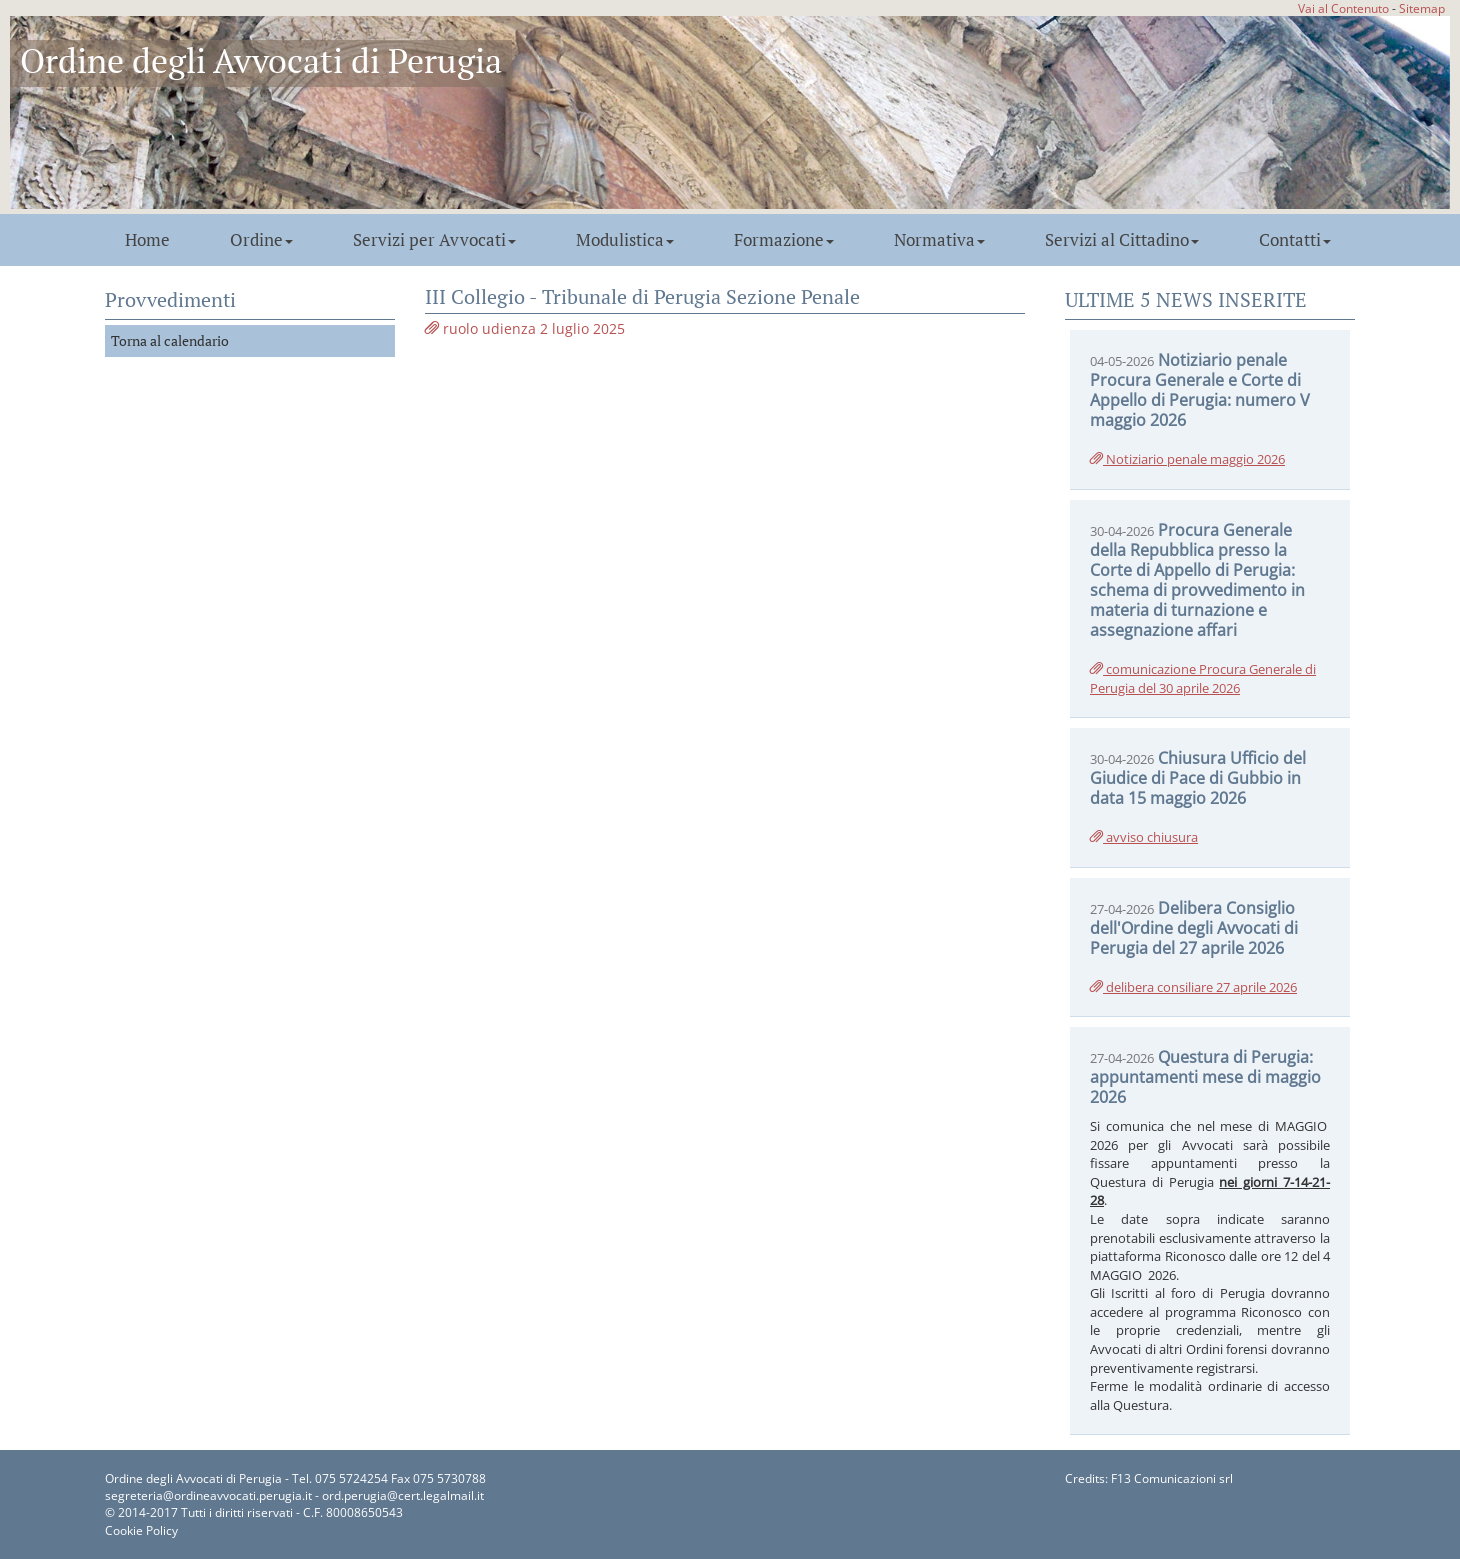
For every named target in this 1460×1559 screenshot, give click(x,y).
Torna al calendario (170, 340)
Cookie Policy (141, 1530)
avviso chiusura (1144, 837)
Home (147, 240)
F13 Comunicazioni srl (1172, 1478)
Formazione (784, 240)
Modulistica (625, 240)
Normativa (939, 240)
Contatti (1295, 240)
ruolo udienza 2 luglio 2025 (525, 328)
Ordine (261, 240)
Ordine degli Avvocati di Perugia (261, 60)
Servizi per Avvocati (434, 240)
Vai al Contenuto (1343, 8)
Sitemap (1422, 8)
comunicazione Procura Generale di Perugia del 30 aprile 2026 (1203, 678)
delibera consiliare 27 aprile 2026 (1193, 987)
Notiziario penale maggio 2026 (1187, 459)
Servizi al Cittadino (1122, 240)
